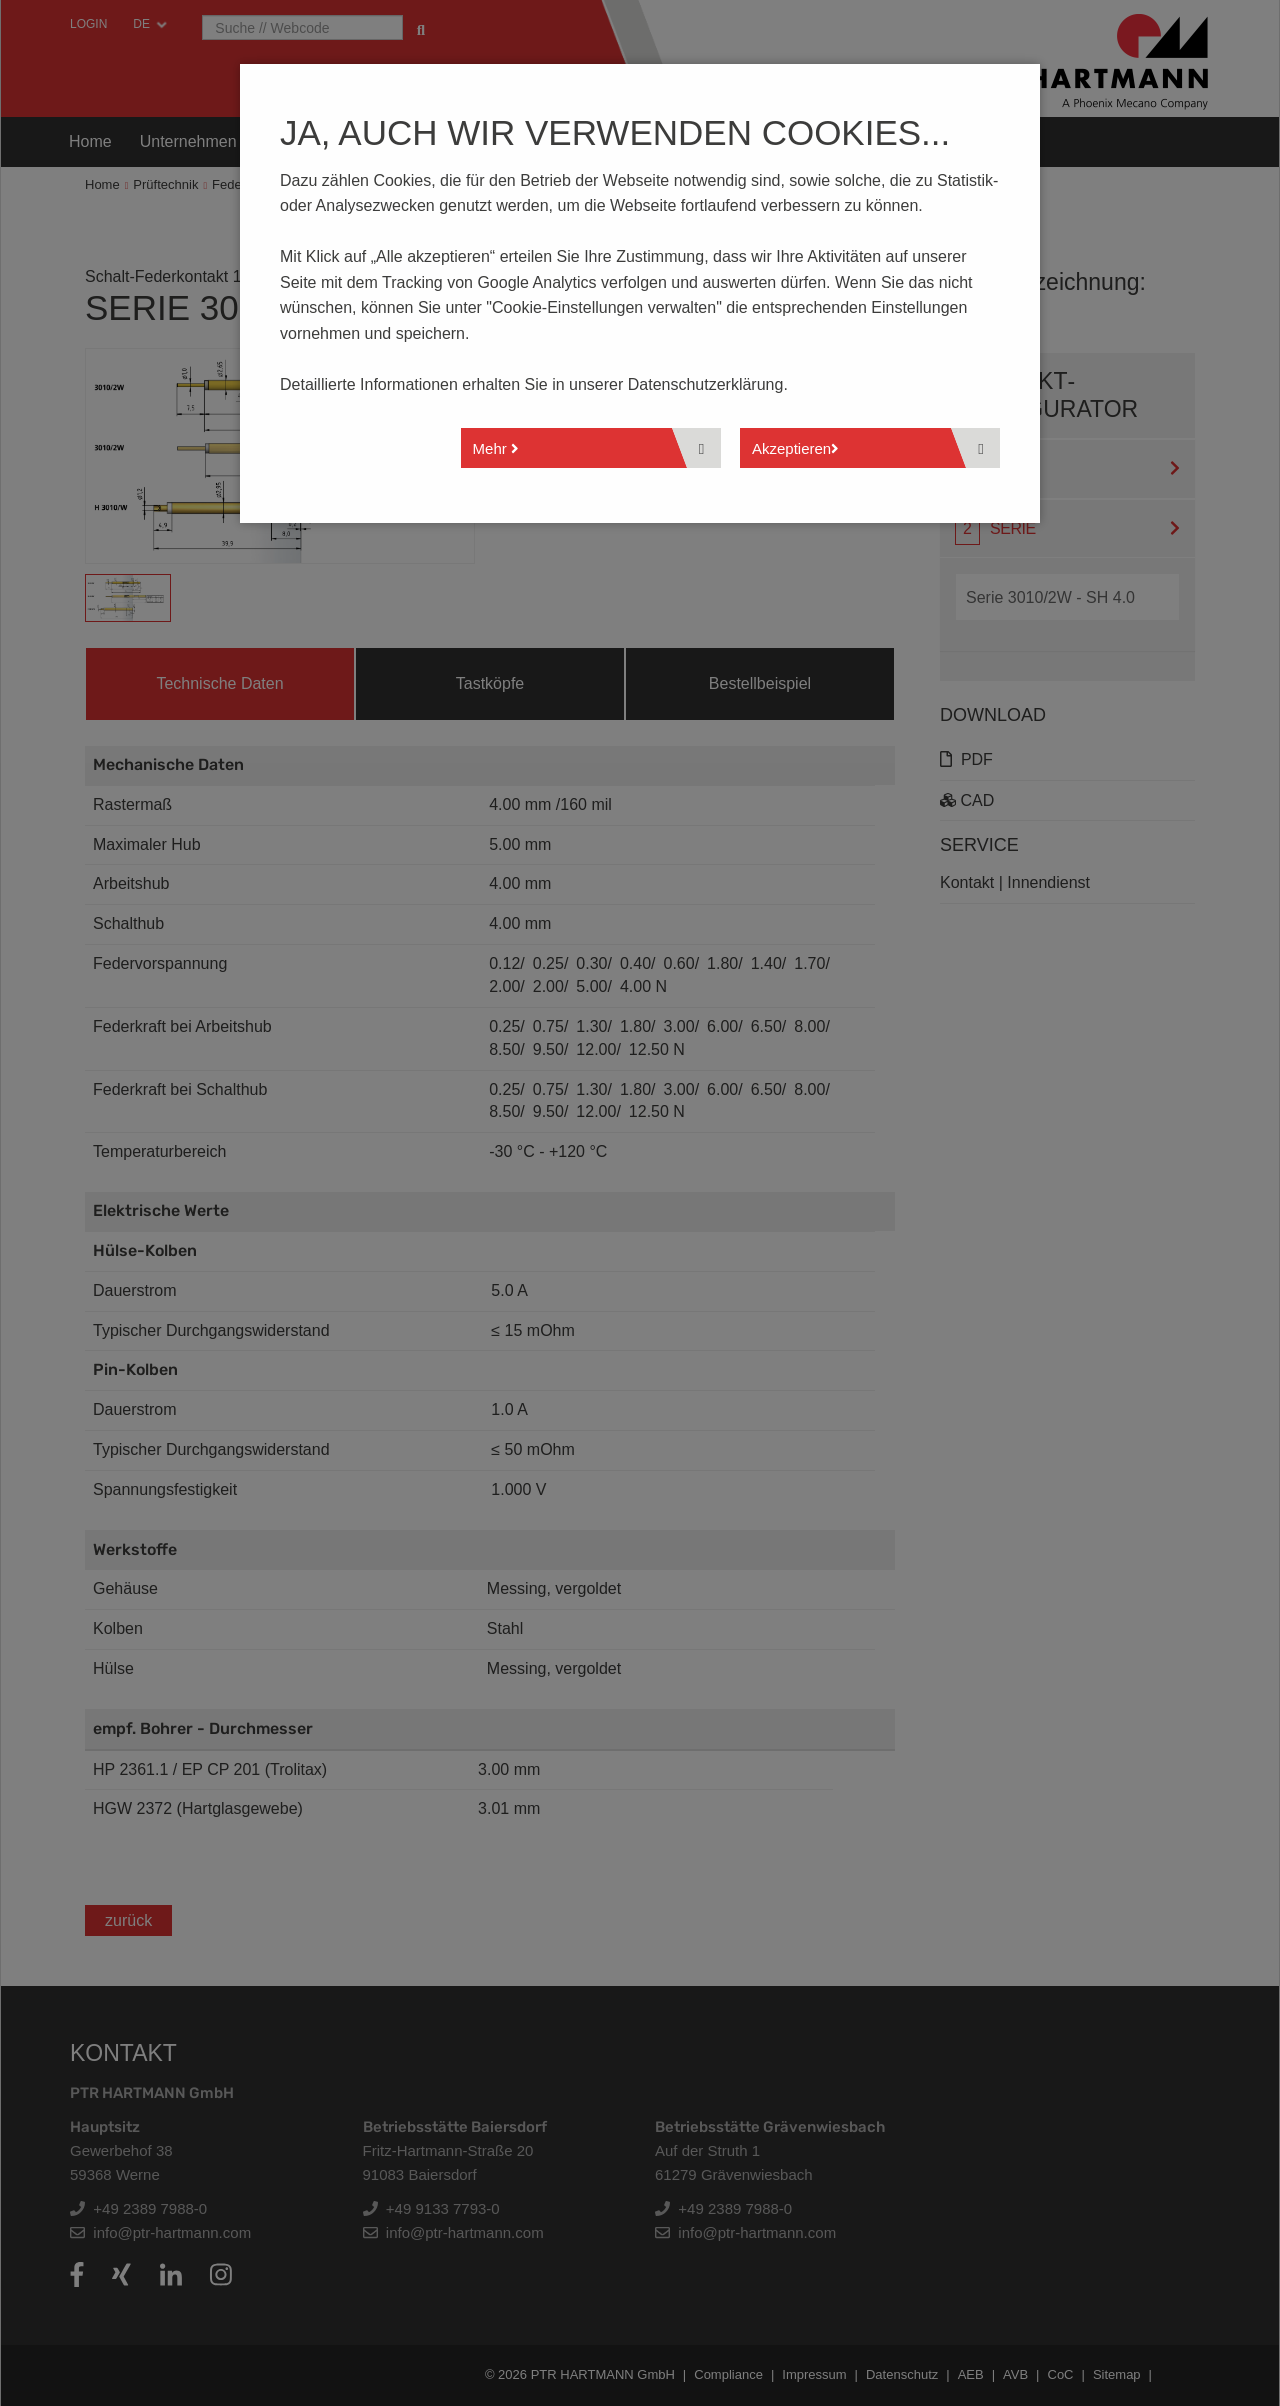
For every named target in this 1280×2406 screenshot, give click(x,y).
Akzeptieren (795, 448)
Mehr (496, 448)
